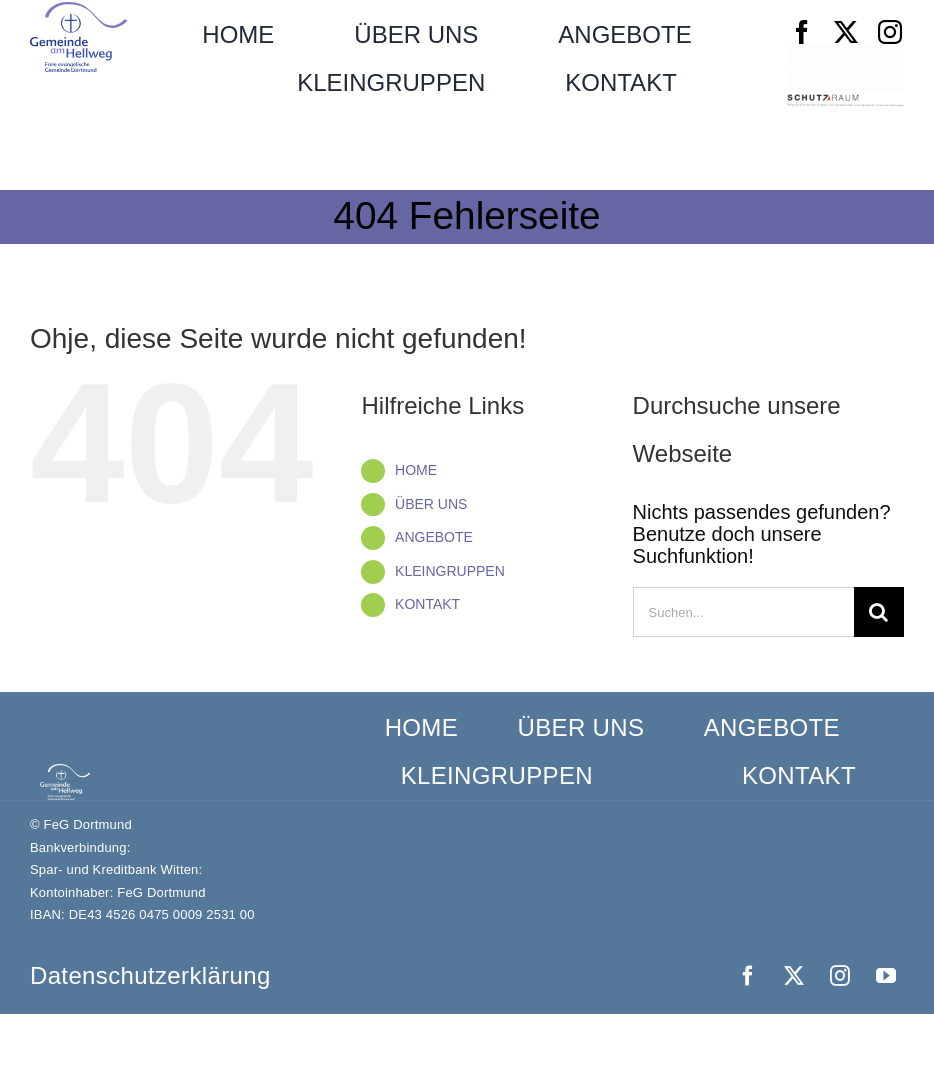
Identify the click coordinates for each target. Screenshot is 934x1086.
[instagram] (890, 32)
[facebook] (802, 32)
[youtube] (886, 976)
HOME (416, 470)
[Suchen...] (743, 612)
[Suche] (879, 612)
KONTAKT (427, 604)
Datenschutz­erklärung (150, 975)
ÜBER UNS (431, 504)
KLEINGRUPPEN (450, 571)
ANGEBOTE (434, 537)
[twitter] (846, 32)
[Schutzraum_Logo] (845, 104)
